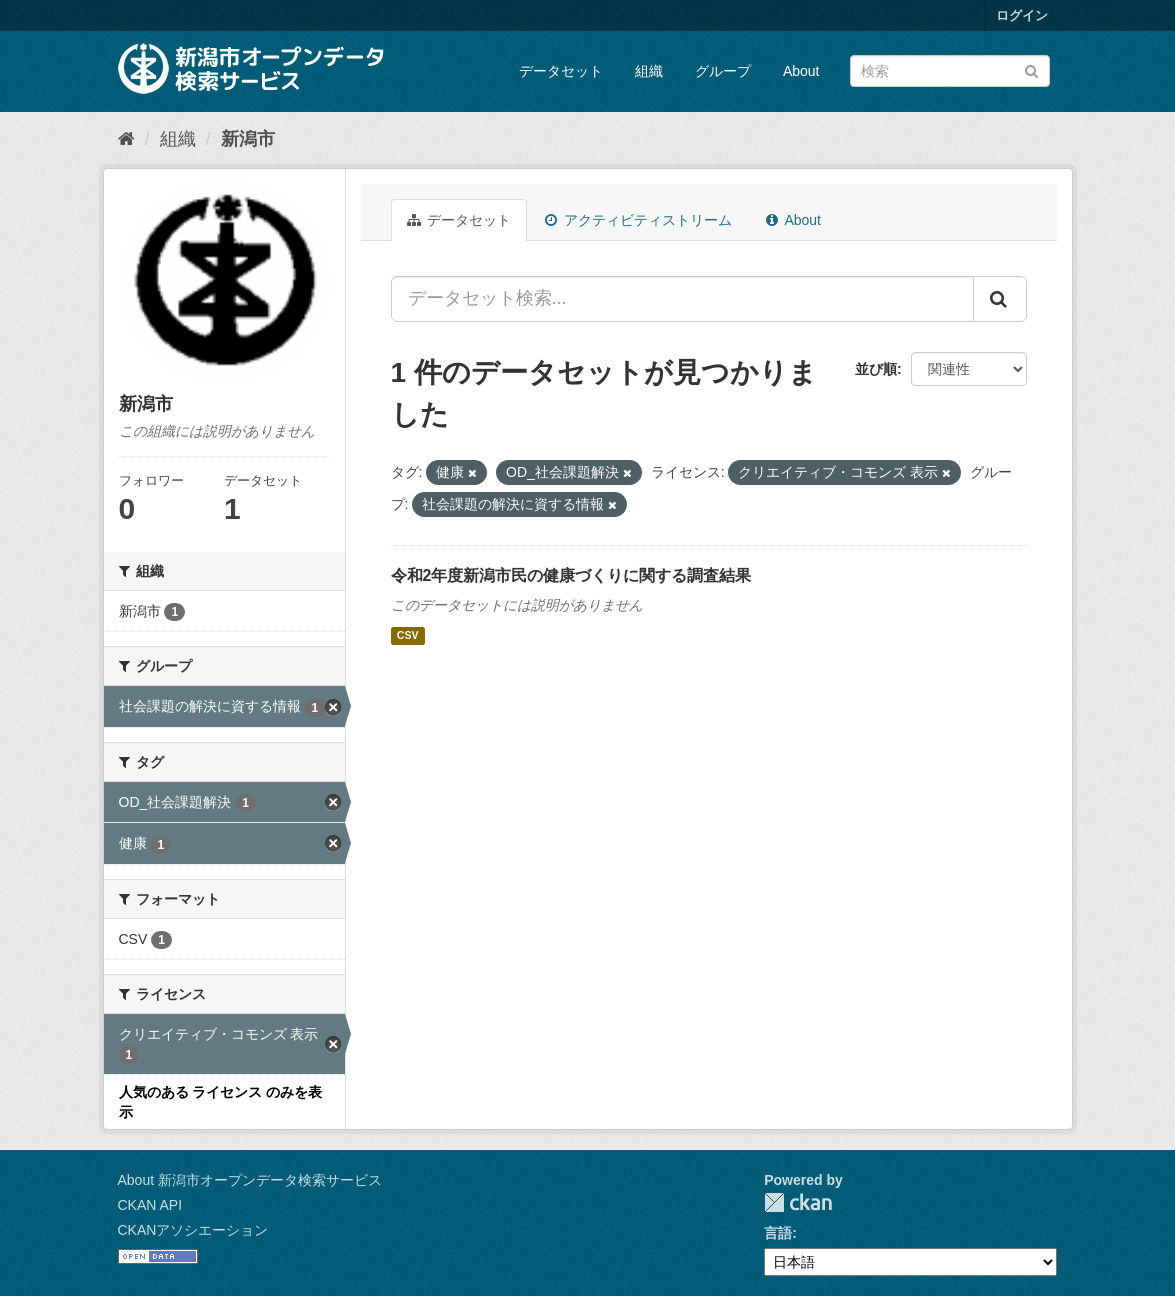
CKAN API (150, 1205)
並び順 (876, 369)
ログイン (1022, 15)
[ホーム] (126, 139)
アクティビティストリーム (638, 220)
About (801, 71)
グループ (723, 71)
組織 (649, 71)
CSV (408, 636)
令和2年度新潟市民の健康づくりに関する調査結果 (571, 575)
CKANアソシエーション (193, 1230)
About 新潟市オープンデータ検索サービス (250, 1180)
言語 (778, 1233)
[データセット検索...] (682, 299)
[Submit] (1031, 69)
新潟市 (248, 139)
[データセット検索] (950, 71)
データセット (561, 71)
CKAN (798, 1202)
